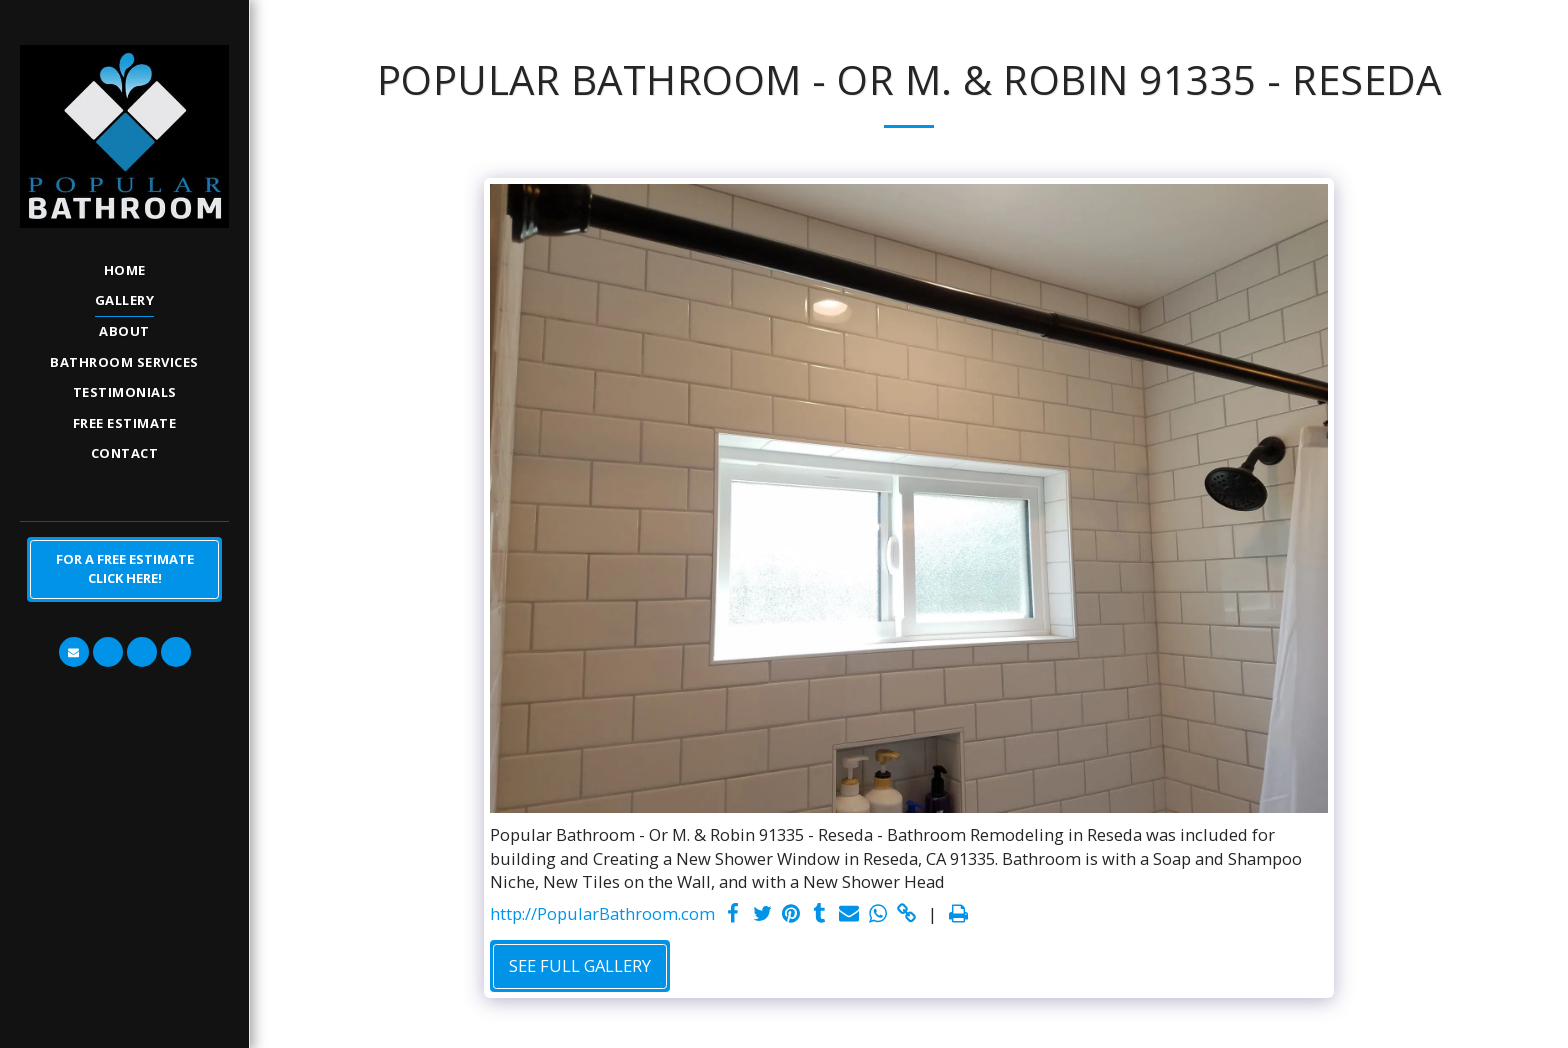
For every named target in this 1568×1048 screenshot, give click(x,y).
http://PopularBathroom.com (602, 913)
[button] (74, 652)
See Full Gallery (580, 965)
